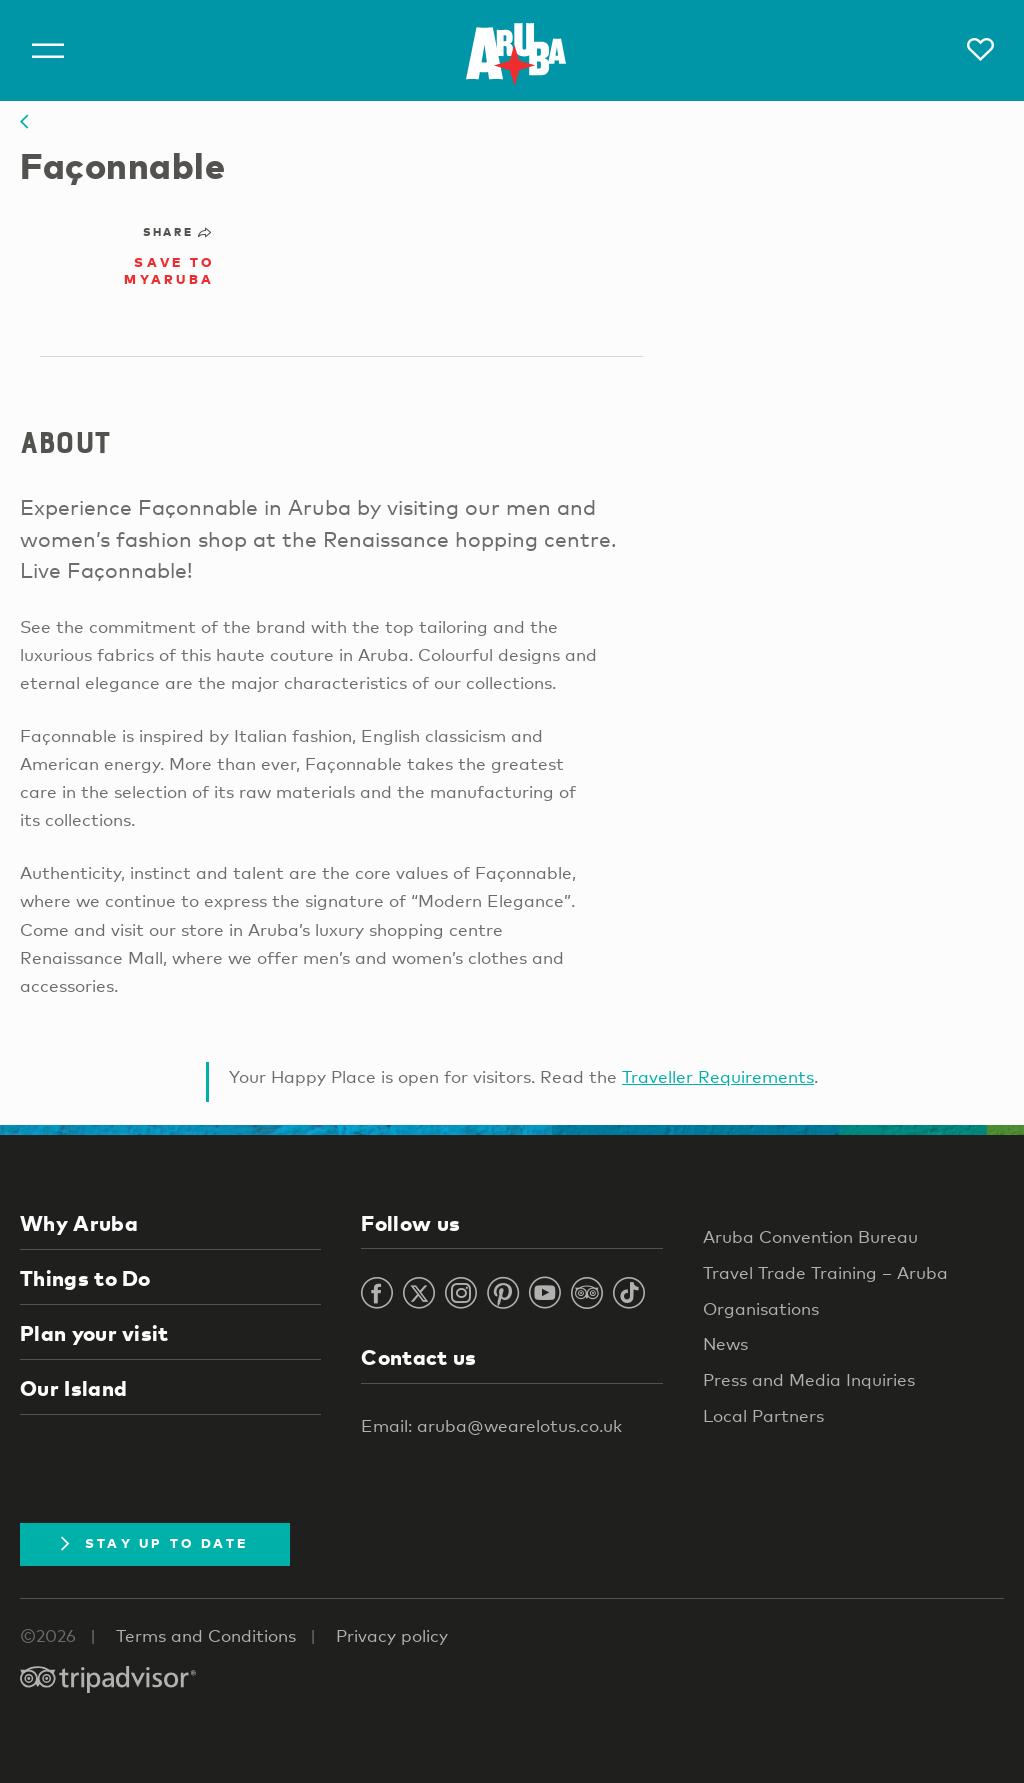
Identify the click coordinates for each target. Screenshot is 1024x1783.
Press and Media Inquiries (809, 1379)
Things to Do (85, 1278)
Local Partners (763, 1415)
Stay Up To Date (155, 1543)
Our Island (73, 1388)
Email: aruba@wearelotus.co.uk (491, 1425)
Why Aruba (79, 1223)
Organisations (761, 1308)
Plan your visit (94, 1333)
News (725, 1343)
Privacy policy (392, 1635)
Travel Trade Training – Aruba (825, 1272)
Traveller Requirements (718, 1076)
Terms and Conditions (206, 1635)
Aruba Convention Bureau (810, 1236)
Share (178, 232)
